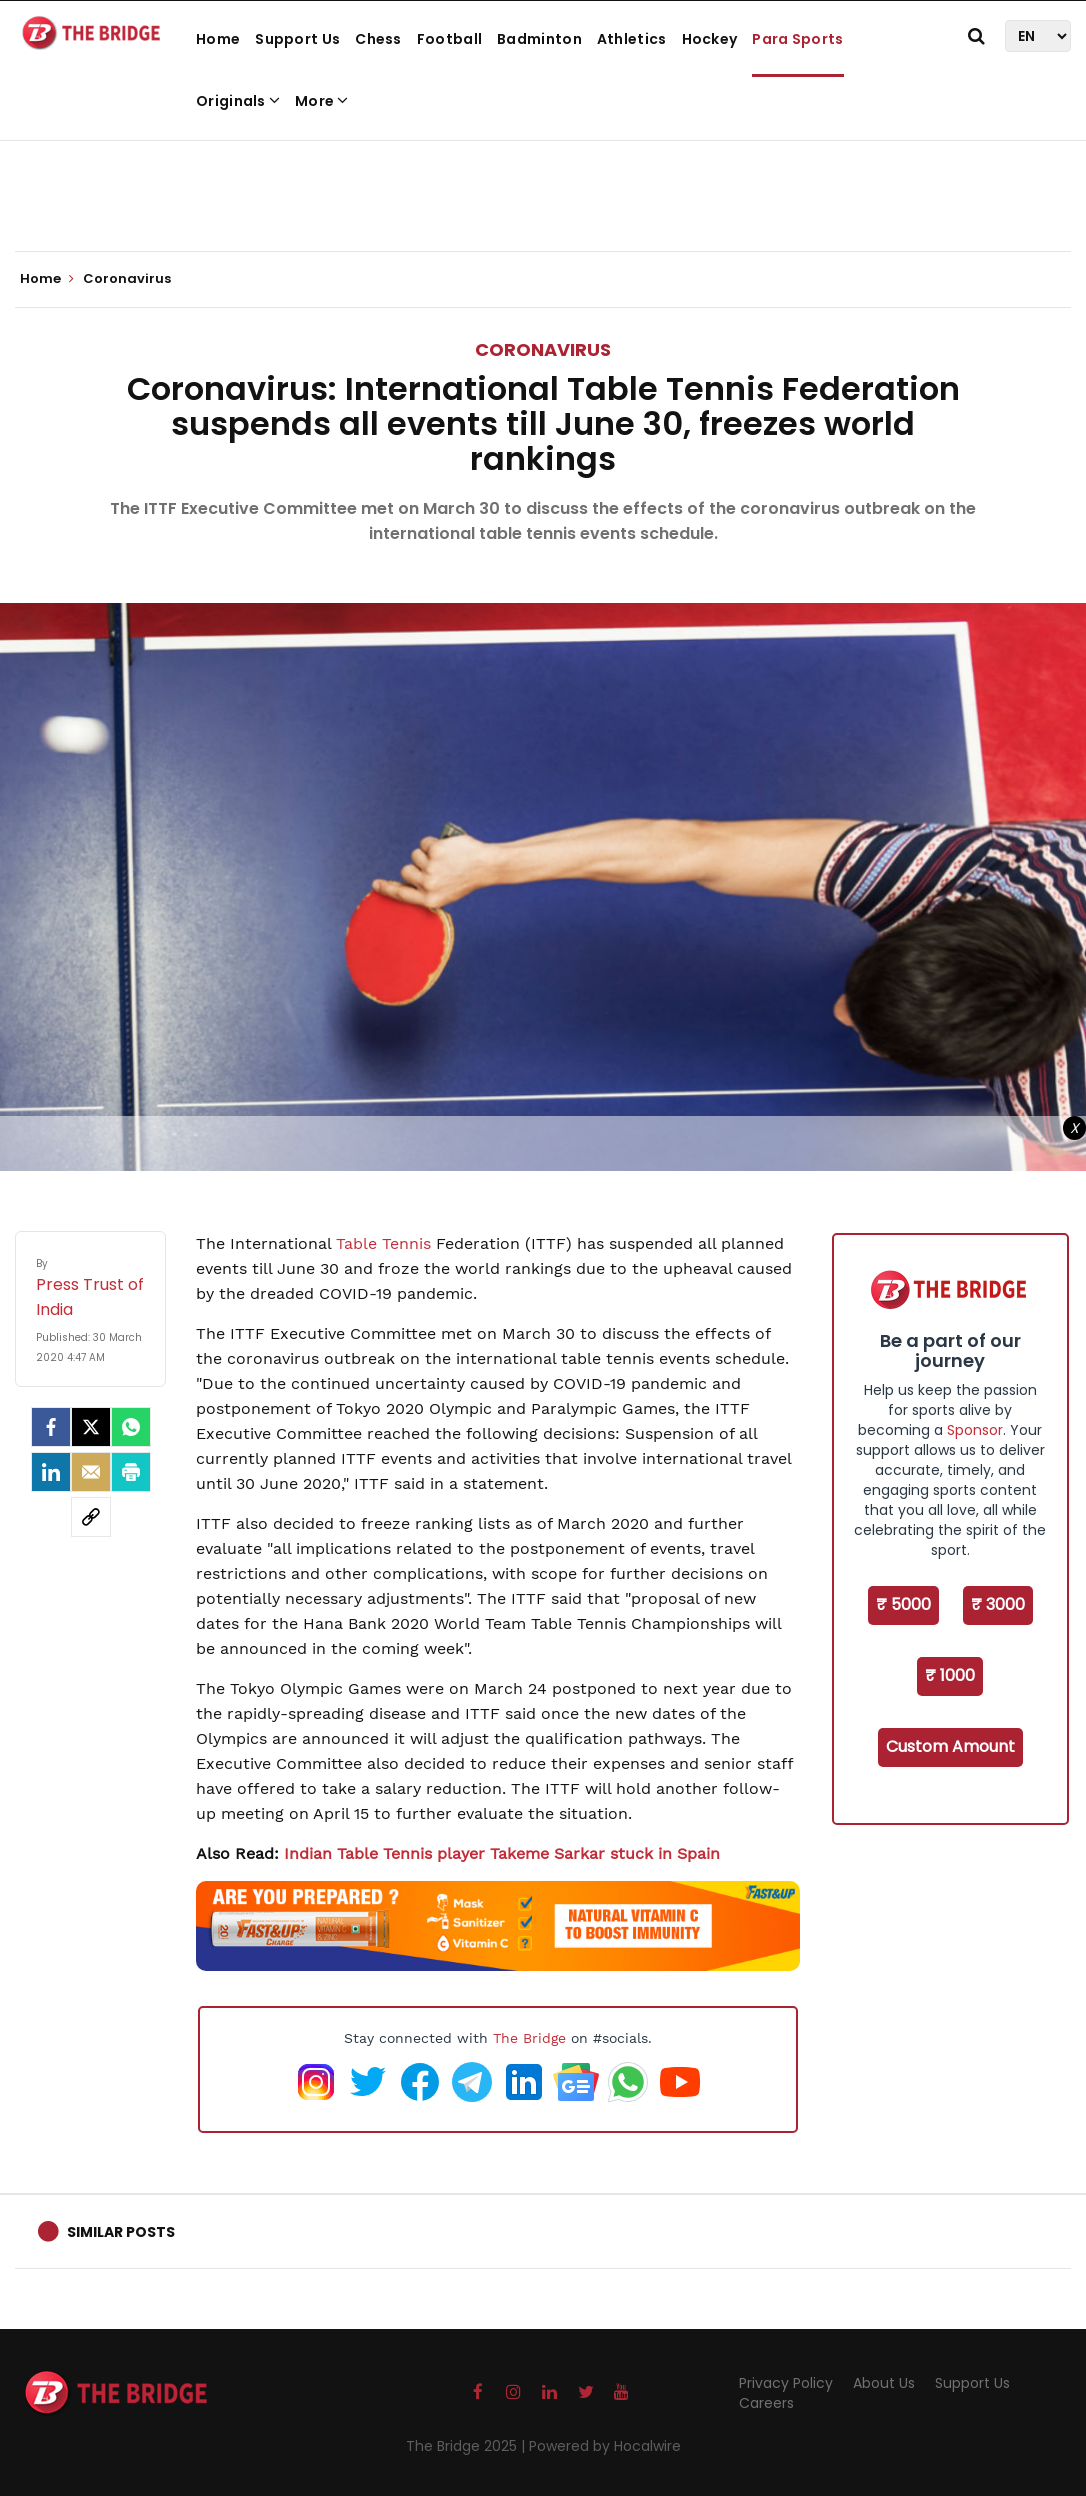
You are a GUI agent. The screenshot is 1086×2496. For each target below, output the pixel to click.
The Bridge (529, 2038)
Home (218, 39)
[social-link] (91, 1517)
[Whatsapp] (131, 1427)
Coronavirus (543, 349)
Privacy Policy (786, 2383)
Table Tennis (383, 1243)
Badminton (539, 39)
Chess (378, 39)
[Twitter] (91, 1427)
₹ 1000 (950, 1675)
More (322, 101)
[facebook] (51, 1427)
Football (449, 39)
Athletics (632, 39)
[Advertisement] (543, 190)
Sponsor (975, 1430)
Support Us (297, 39)
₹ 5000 (903, 1604)
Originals (238, 101)
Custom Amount (950, 1746)
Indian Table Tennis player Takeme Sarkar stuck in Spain (502, 1853)
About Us (884, 2383)
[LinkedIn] (51, 1472)
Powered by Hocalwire (605, 2446)
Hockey (710, 39)
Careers (766, 2403)
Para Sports (797, 39)
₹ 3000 (998, 1604)
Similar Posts (121, 2232)
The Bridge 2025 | (467, 2446)
